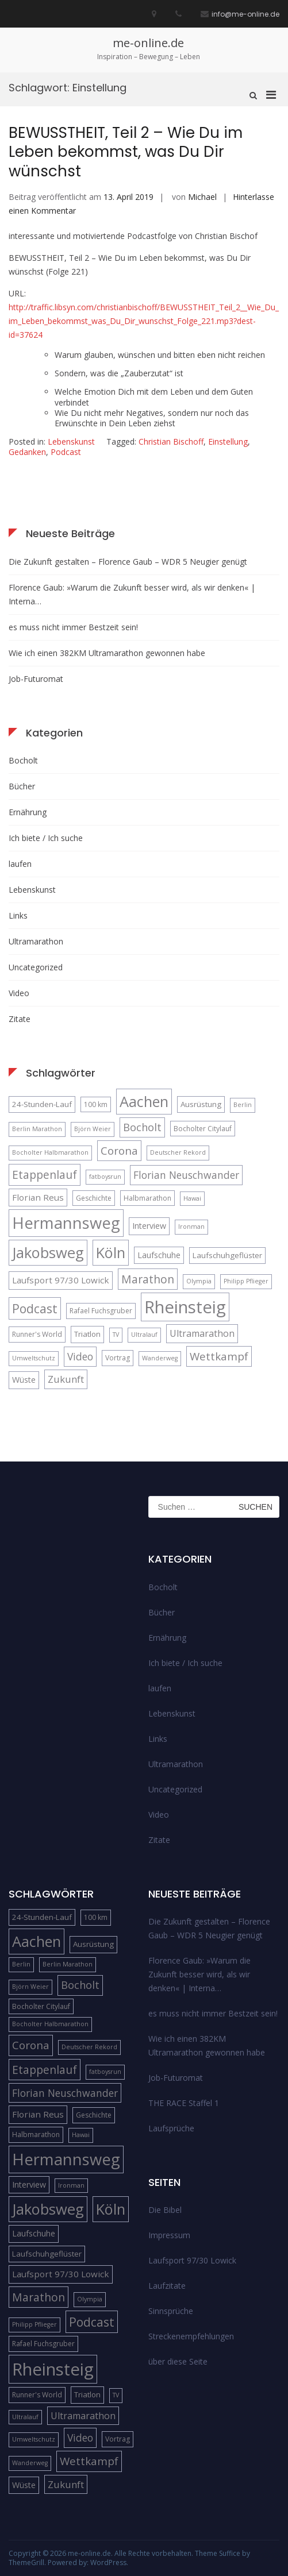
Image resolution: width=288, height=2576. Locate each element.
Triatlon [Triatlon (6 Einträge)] (87, 1334)
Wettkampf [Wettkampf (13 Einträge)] (219, 1356)
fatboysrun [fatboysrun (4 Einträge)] (105, 1177)
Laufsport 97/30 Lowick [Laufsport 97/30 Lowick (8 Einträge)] (60, 1280)
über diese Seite (178, 2361)
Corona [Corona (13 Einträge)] (119, 1150)
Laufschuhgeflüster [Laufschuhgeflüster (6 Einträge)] (227, 1255)
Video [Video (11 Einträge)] (80, 1356)
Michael (202, 196)
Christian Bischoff (171, 441)
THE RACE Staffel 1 (183, 2102)
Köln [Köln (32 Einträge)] (110, 1252)
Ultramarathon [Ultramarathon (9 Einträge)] (202, 1333)
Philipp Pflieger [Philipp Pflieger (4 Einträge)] (246, 1281)
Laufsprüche (171, 2128)
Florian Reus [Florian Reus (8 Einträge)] (38, 1197)
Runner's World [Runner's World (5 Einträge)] (37, 1334)
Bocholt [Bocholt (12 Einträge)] (142, 1127)
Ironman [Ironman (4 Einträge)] (191, 1227)
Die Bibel (165, 2209)
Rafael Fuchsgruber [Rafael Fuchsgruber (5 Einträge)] (101, 1311)
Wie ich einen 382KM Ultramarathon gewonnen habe (107, 652)
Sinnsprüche (170, 2310)
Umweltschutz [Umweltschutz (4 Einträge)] (33, 1358)
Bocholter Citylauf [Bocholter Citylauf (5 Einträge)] (203, 1128)
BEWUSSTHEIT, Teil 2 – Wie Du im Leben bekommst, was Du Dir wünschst (126, 152)
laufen (20, 863)
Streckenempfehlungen (191, 2336)
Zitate (19, 1018)
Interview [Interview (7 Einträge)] (149, 1225)
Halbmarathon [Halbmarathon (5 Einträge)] (147, 1198)
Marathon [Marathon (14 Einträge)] (147, 1279)
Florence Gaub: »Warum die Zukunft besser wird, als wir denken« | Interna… (132, 594)
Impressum (169, 2235)
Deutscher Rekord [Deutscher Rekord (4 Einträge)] (178, 1152)
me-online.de (148, 43)
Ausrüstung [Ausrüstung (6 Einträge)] (201, 1104)
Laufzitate (167, 2285)
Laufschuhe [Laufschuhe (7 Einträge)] (159, 1255)
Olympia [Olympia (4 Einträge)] (199, 1281)
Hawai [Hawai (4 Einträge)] (192, 1198)
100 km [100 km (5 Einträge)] (95, 1104)
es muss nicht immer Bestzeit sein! (73, 627)
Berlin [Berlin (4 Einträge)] (242, 1105)
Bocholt (23, 760)
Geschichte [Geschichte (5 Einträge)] (94, 1198)
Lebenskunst (71, 441)
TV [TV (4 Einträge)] (116, 1335)
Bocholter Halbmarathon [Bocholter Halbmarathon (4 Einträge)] (50, 1152)
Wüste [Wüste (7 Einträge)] (24, 1379)
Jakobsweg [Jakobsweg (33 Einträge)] (48, 1252)
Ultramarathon (36, 941)
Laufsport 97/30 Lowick (192, 2260)
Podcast (66, 451)
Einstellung (228, 441)
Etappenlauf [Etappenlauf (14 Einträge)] (44, 1174)
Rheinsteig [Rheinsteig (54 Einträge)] (185, 1306)
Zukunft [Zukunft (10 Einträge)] (66, 1379)
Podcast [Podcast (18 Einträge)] (34, 1308)
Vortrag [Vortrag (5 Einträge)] (117, 1358)
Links (18, 915)
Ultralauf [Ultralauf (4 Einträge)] (144, 1335)
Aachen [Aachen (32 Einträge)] (144, 1101)
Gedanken (27, 451)
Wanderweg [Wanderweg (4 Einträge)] (160, 1358)
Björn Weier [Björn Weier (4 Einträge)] (92, 1129)
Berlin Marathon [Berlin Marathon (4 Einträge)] (37, 1129)
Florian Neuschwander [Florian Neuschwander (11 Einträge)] (186, 1175)
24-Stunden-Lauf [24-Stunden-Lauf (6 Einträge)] (42, 1104)
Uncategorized (36, 967)
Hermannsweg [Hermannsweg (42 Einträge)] (66, 1222)
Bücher (22, 786)
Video (19, 993)
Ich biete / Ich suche (46, 837)
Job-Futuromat (36, 678)
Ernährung (28, 812)
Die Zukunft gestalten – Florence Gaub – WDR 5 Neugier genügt (128, 561)
